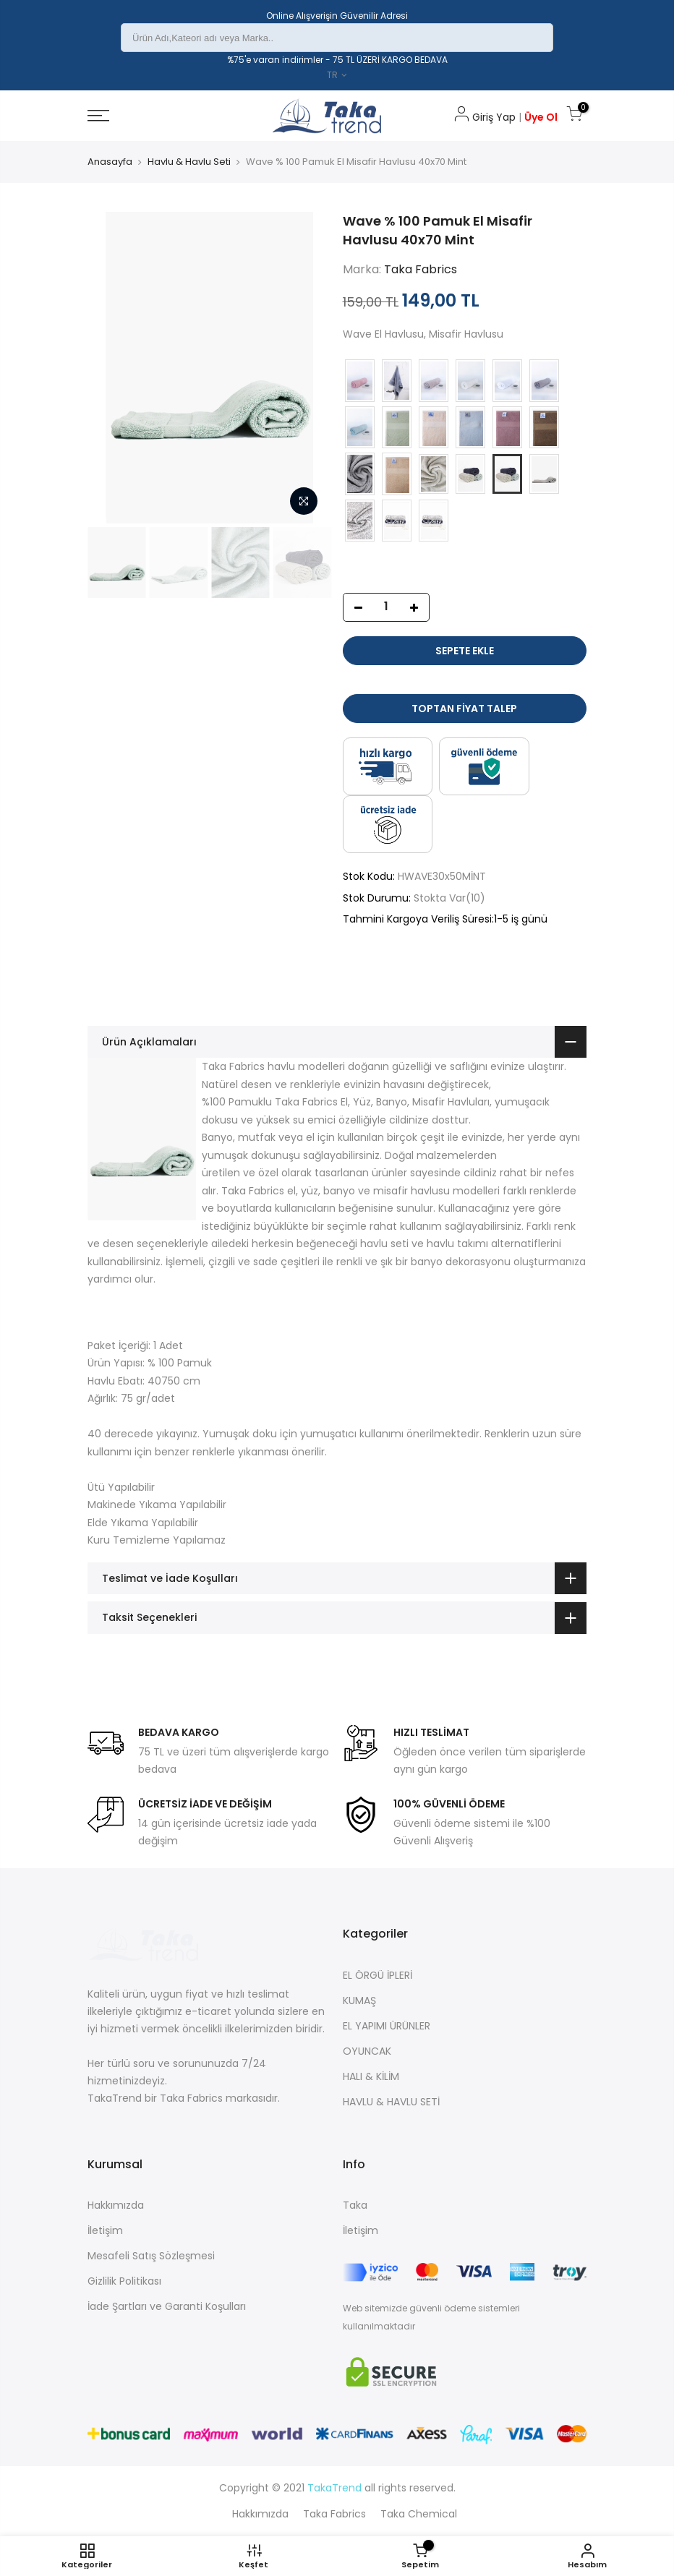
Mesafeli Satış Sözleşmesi (151, 2255)
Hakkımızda (116, 2205)
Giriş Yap (486, 117)
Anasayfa (110, 161)
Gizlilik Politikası (124, 2281)
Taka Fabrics (420, 269)
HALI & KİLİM (371, 2076)
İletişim (105, 2230)
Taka (355, 2205)
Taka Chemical (418, 2514)
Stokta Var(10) (449, 898)
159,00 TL (370, 302)
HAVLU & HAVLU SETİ (391, 2101)
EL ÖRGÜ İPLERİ (377, 1975)
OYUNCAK (367, 2051)
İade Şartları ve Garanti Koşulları (167, 2306)
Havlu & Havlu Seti (189, 161)
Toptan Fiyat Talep (464, 708)
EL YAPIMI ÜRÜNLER (386, 2026)
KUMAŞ (359, 2000)
